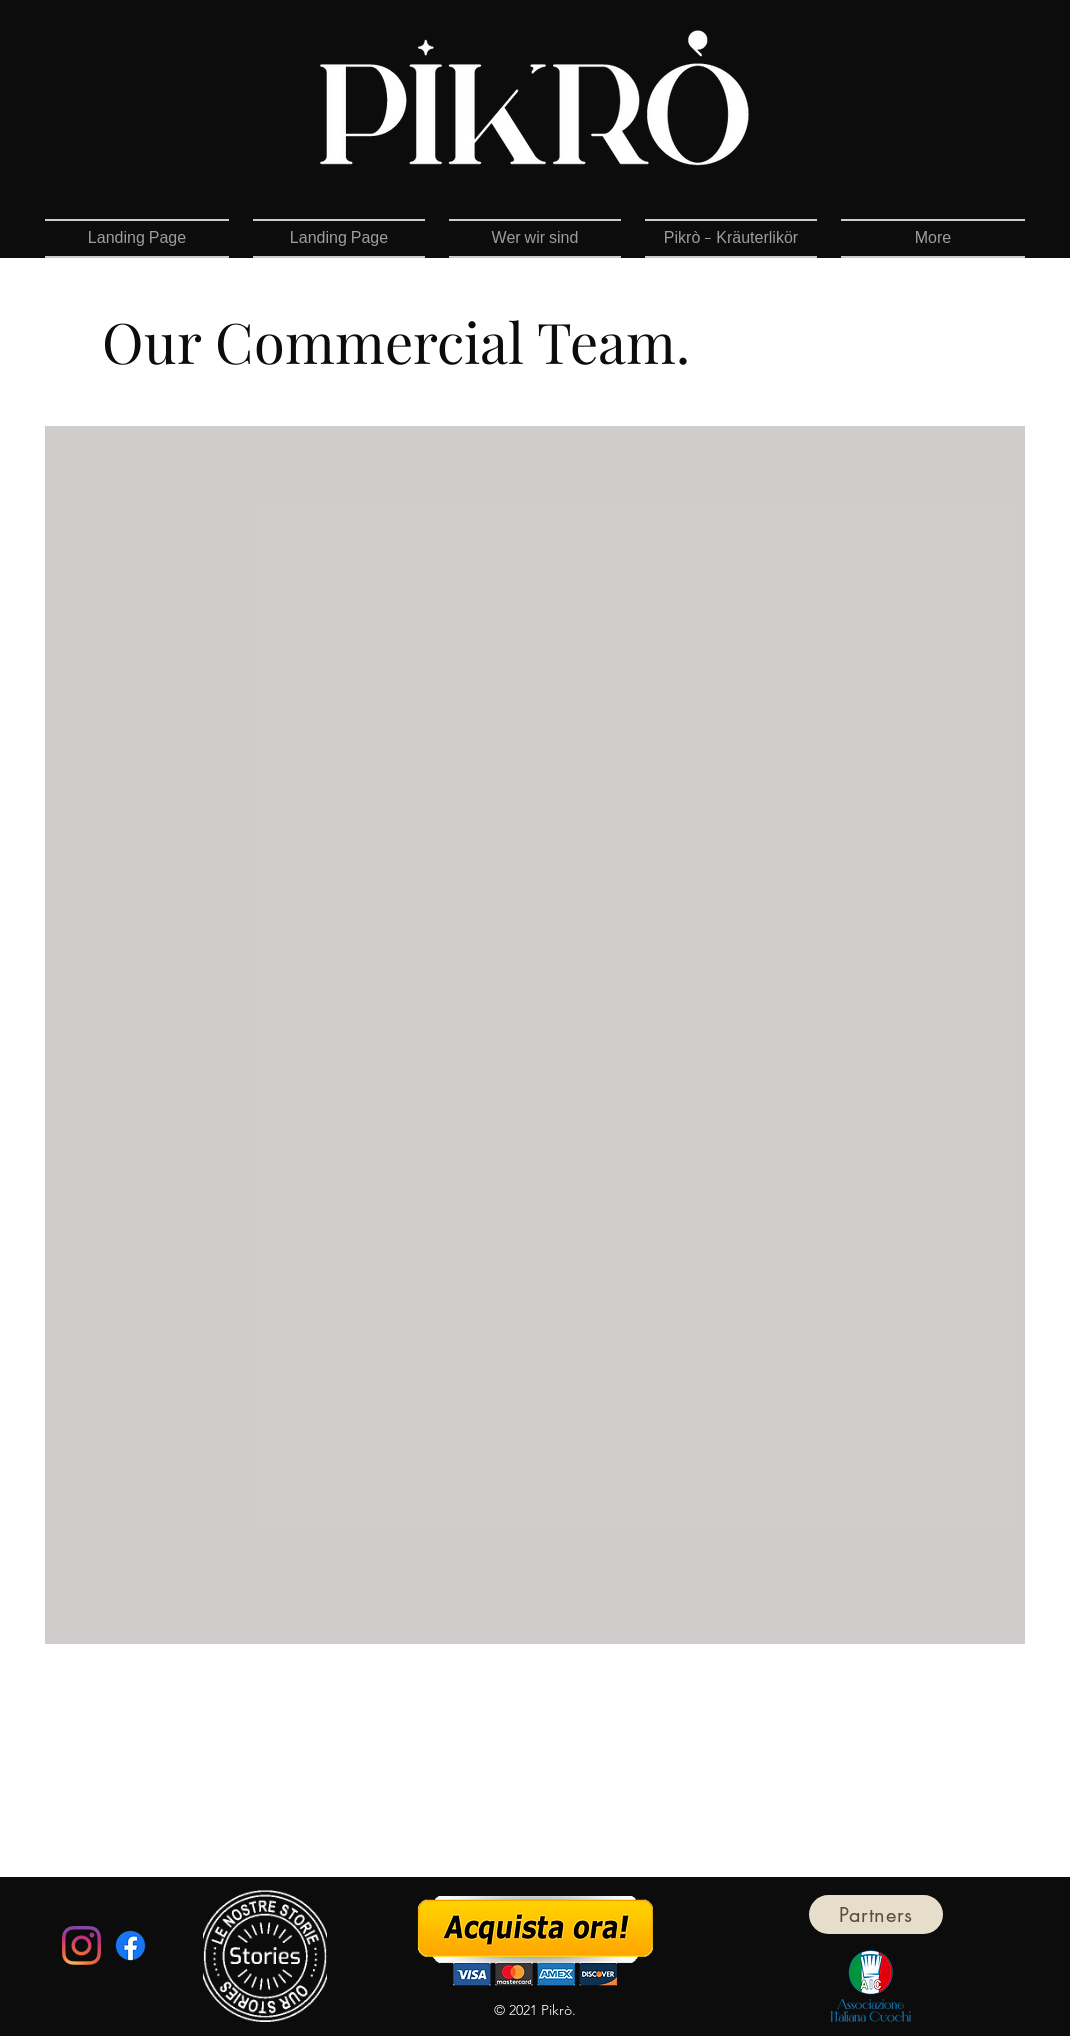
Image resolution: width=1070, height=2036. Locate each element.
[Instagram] (81, 1945)
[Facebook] (130, 1945)
